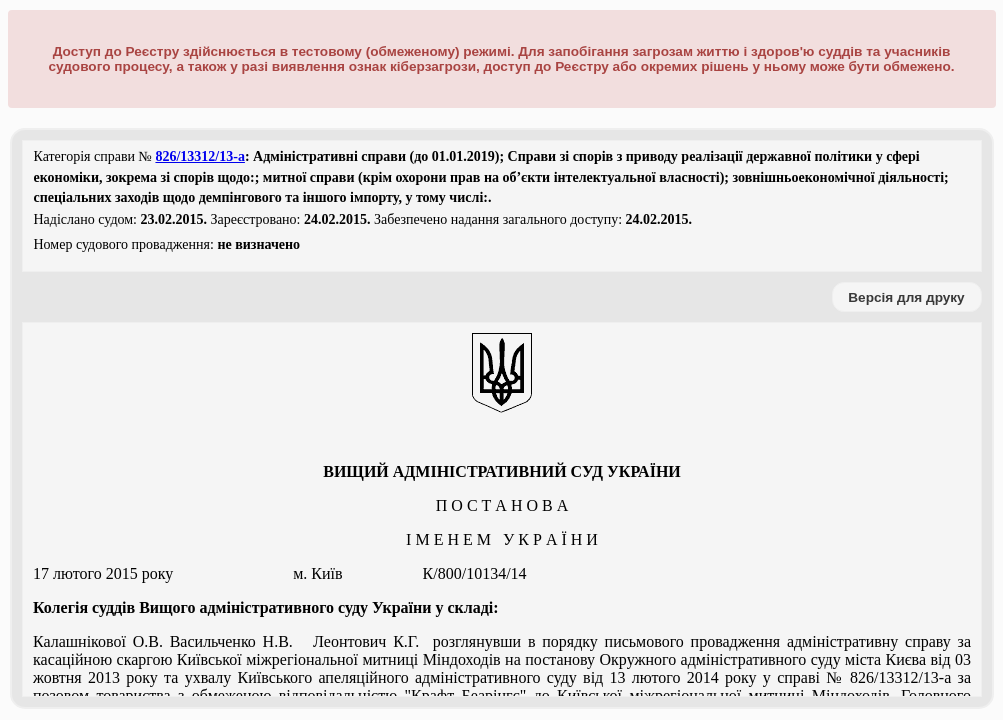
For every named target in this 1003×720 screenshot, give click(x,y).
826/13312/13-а (199, 156)
